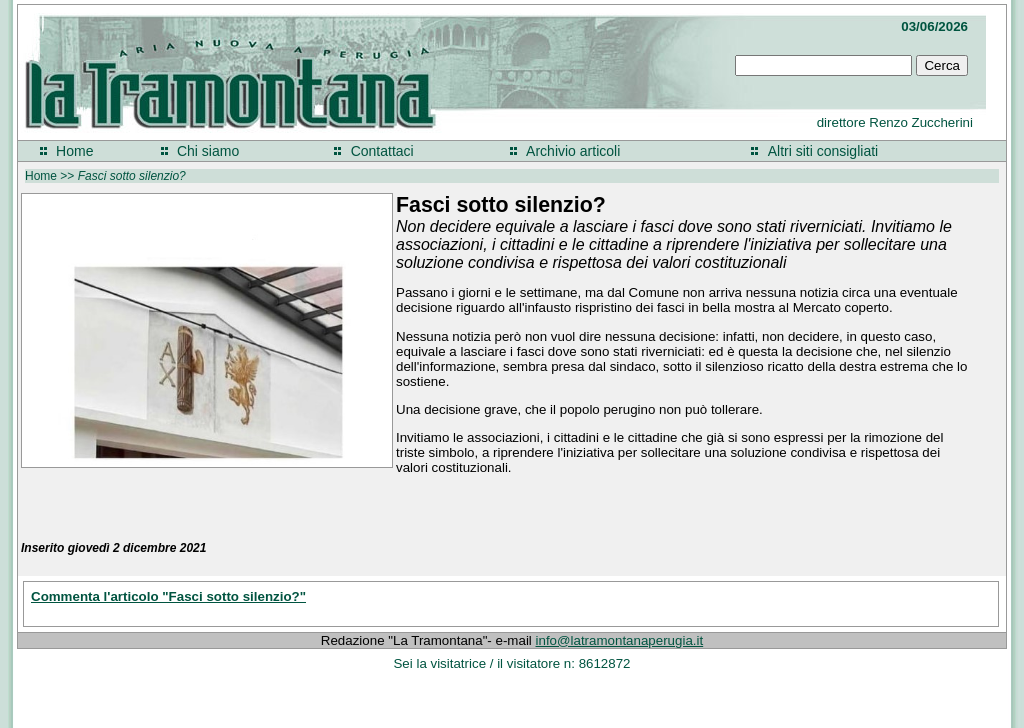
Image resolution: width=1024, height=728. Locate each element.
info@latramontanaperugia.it (620, 640)
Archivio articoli (573, 151)
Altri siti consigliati (823, 151)
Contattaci (382, 151)
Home (74, 151)
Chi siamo (208, 151)
